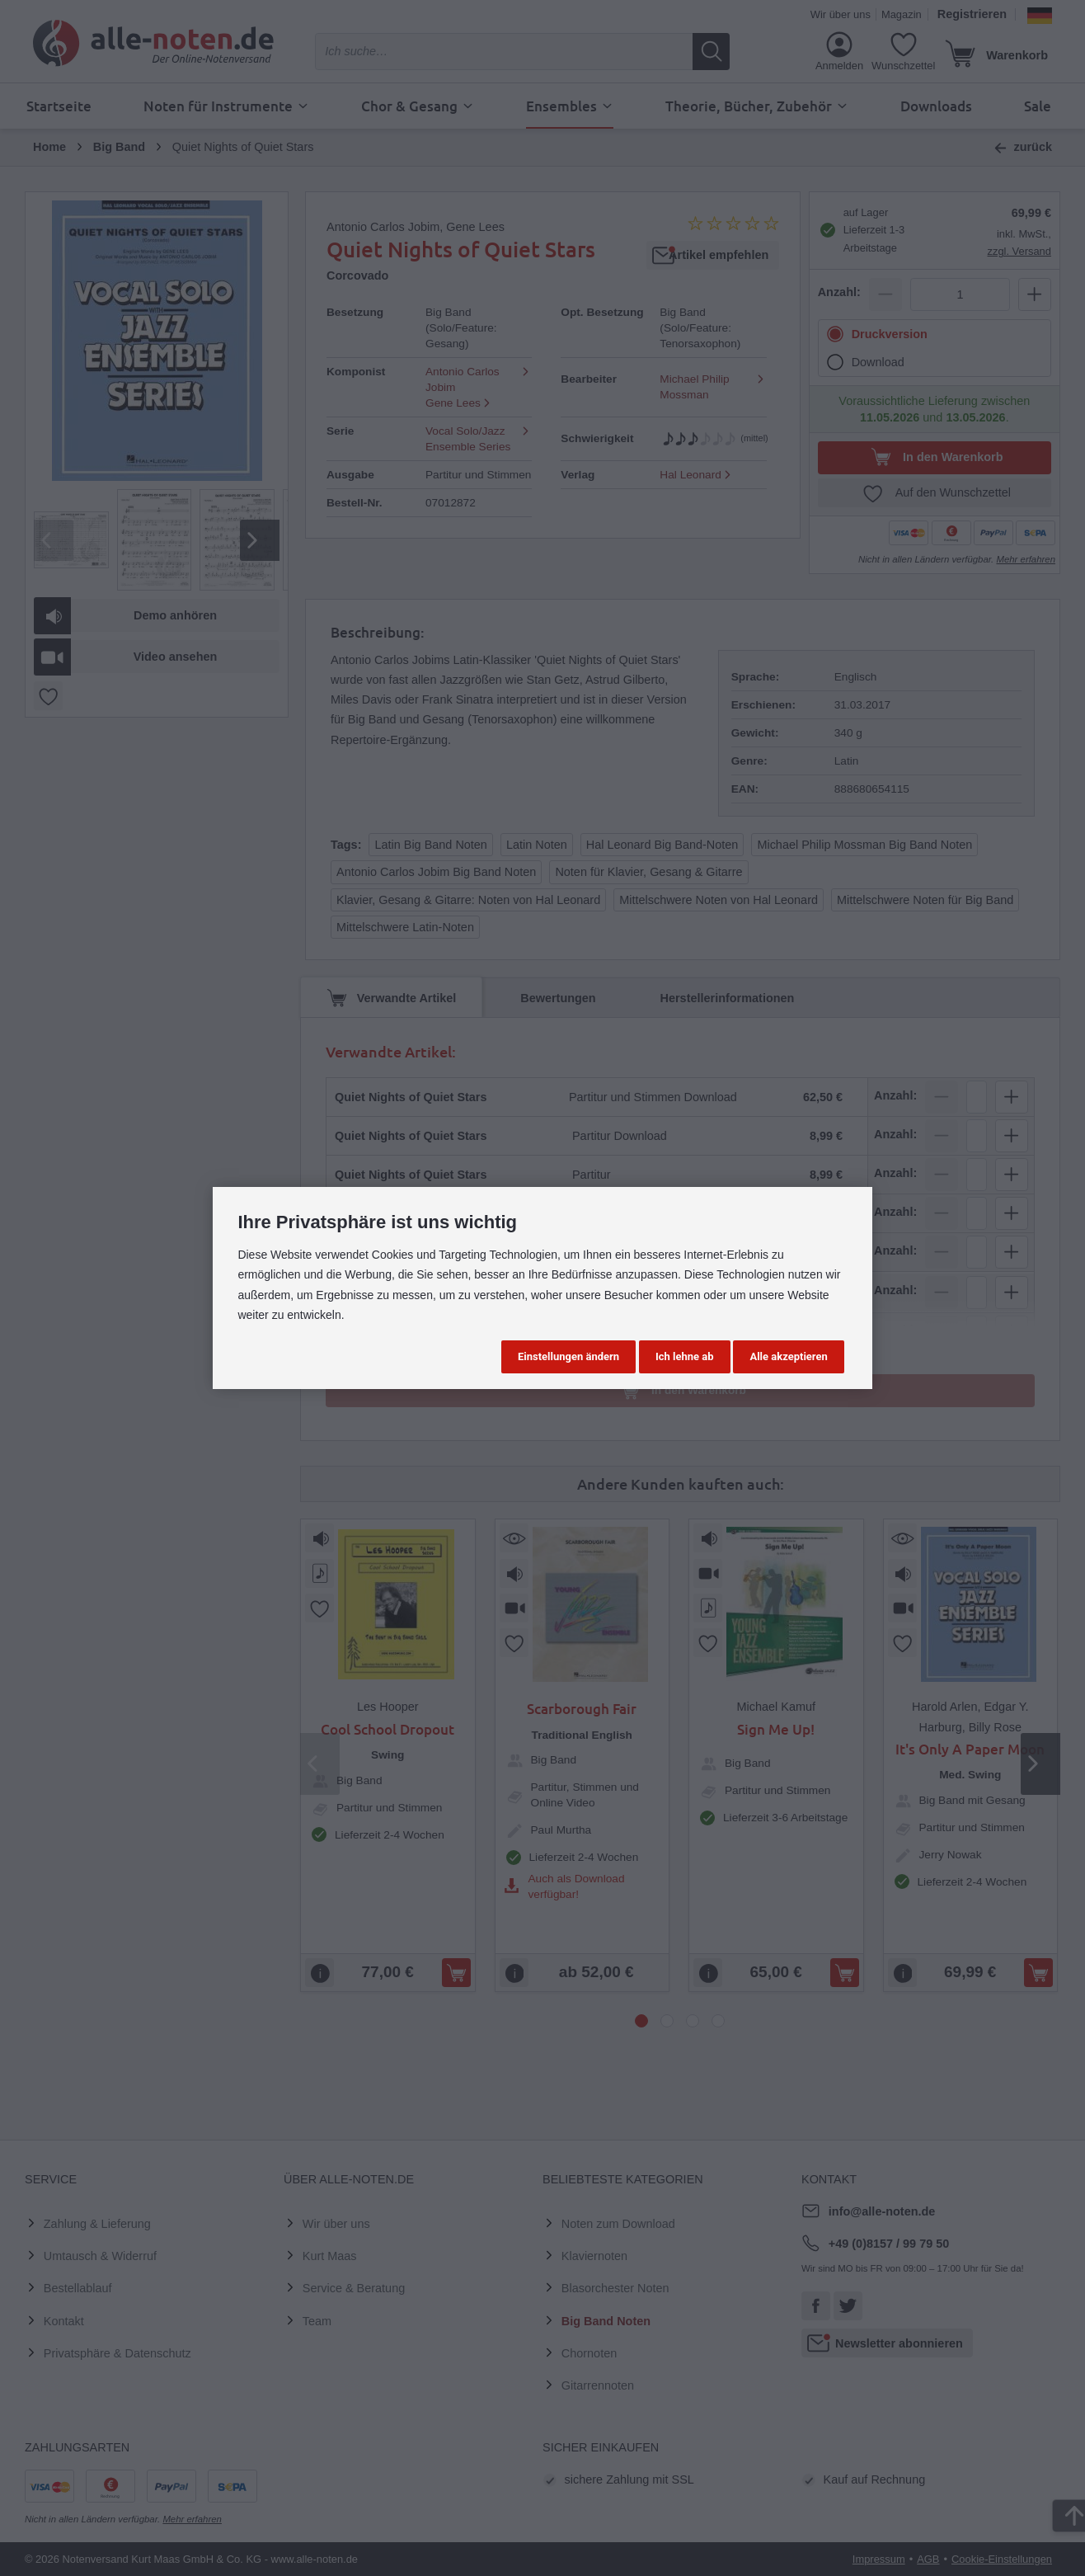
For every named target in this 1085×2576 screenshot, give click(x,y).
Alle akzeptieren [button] (788, 1356)
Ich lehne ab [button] (684, 1356)
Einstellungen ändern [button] (568, 1356)
